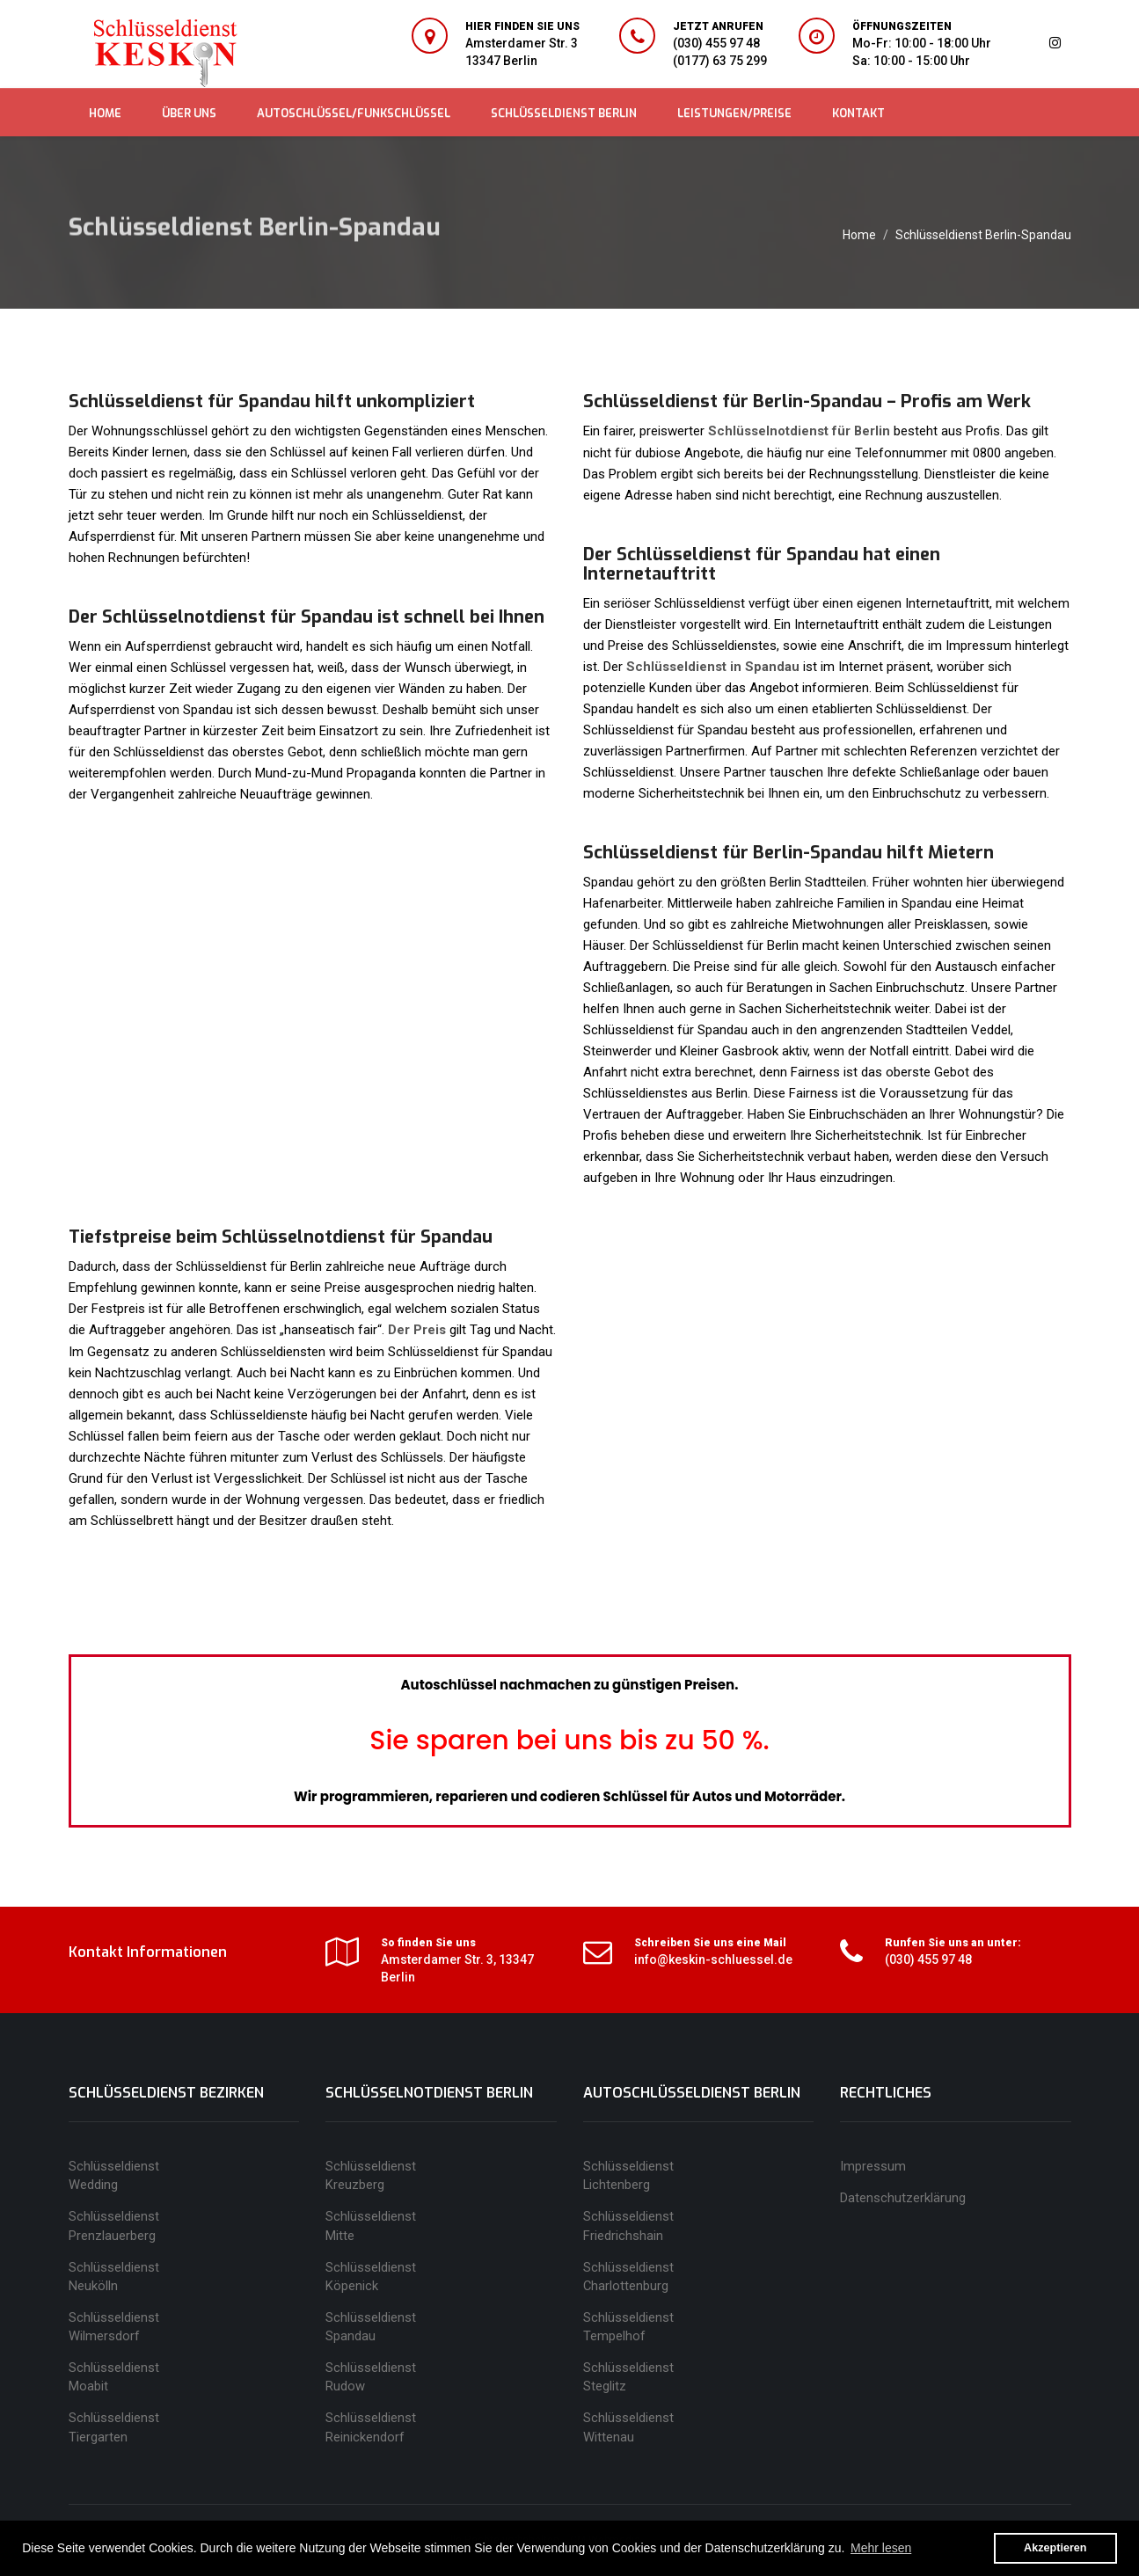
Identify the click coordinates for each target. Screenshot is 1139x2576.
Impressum (873, 2164)
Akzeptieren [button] (1055, 2548)
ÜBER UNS (189, 113)
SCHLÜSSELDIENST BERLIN (564, 113)
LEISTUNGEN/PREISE (734, 113)
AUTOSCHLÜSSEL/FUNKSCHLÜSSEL (353, 113)
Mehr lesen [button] (881, 2548)
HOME (105, 113)
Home (859, 235)
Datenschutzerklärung (903, 2196)
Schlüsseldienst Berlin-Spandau (983, 235)
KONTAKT (858, 113)
